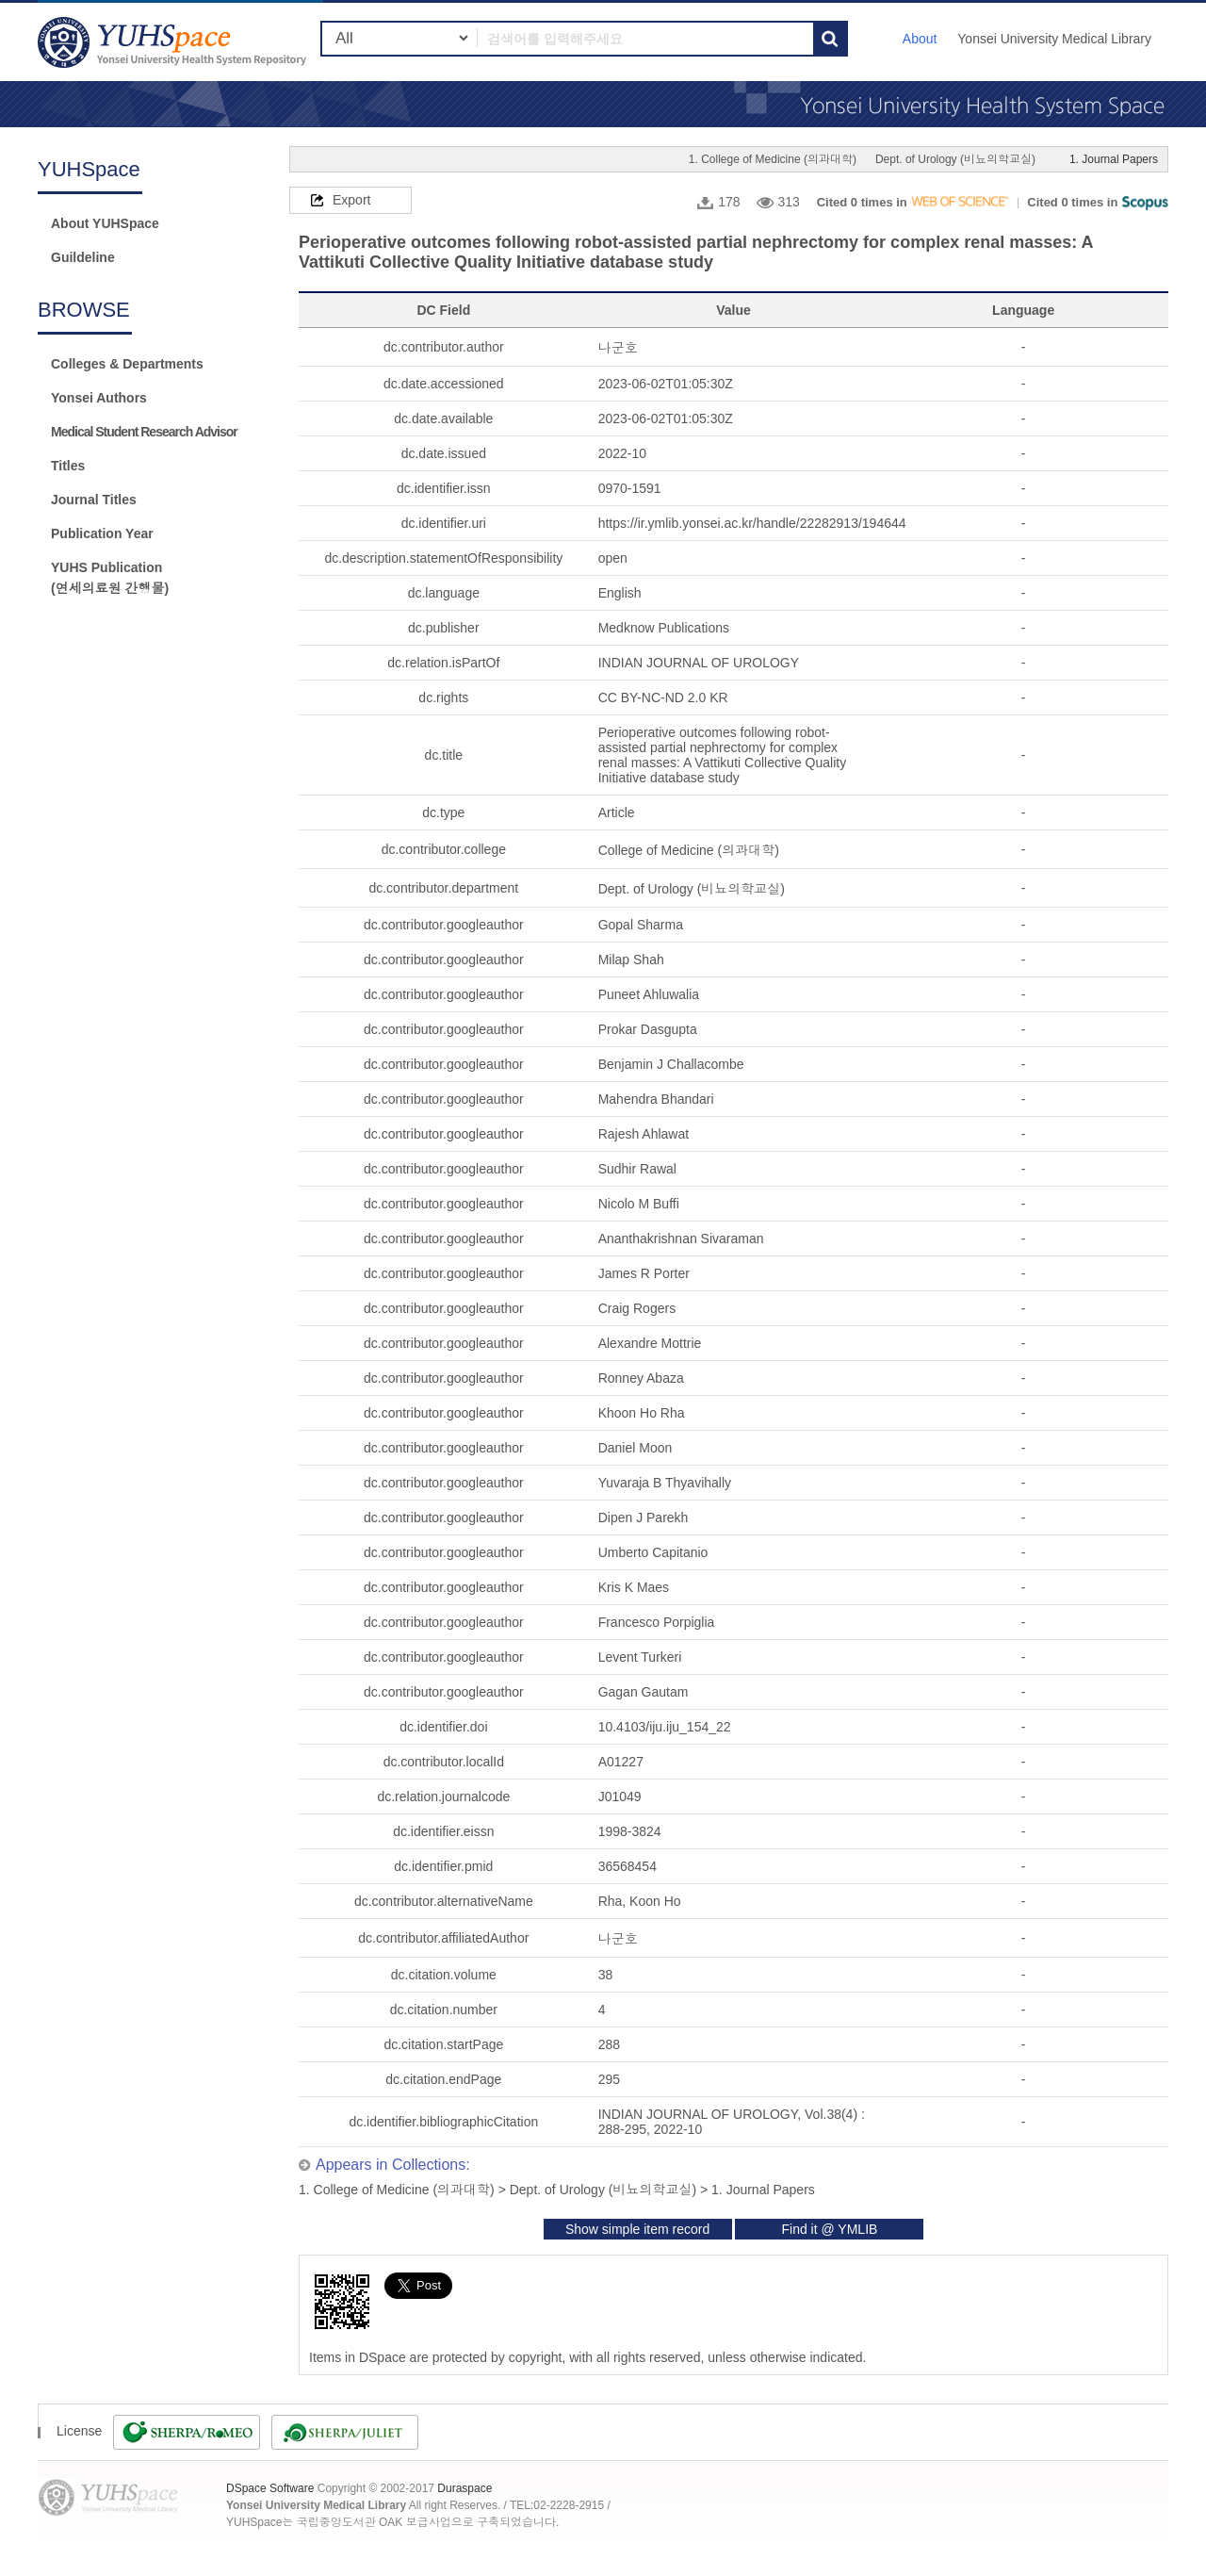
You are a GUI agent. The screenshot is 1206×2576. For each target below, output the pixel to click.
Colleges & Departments (127, 363)
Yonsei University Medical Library (1054, 38)
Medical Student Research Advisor (144, 431)
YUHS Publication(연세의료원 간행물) (110, 578)
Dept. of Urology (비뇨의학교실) (955, 159)
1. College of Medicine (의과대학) (772, 159)
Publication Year (102, 533)
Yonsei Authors (99, 397)
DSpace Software (270, 2488)
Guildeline (83, 257)
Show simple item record (637, 2229)
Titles (68, 465)
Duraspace (464, 2488)
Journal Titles (94, 499)
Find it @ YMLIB (829, 2229)
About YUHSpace (105, 223)
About (920, 38)
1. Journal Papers (1113, 159)
